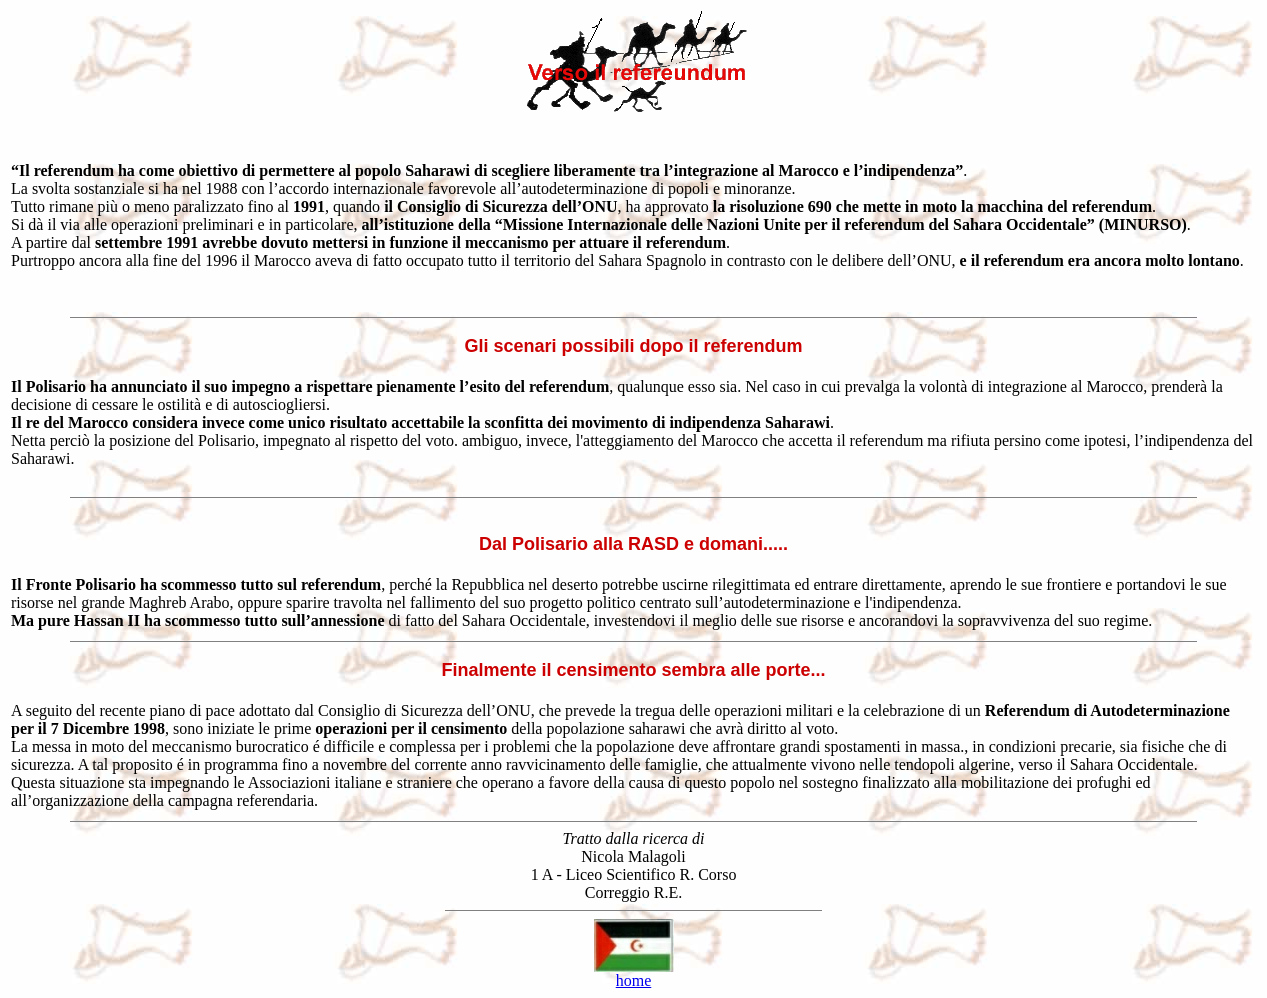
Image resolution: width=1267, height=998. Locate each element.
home (634, 980)
